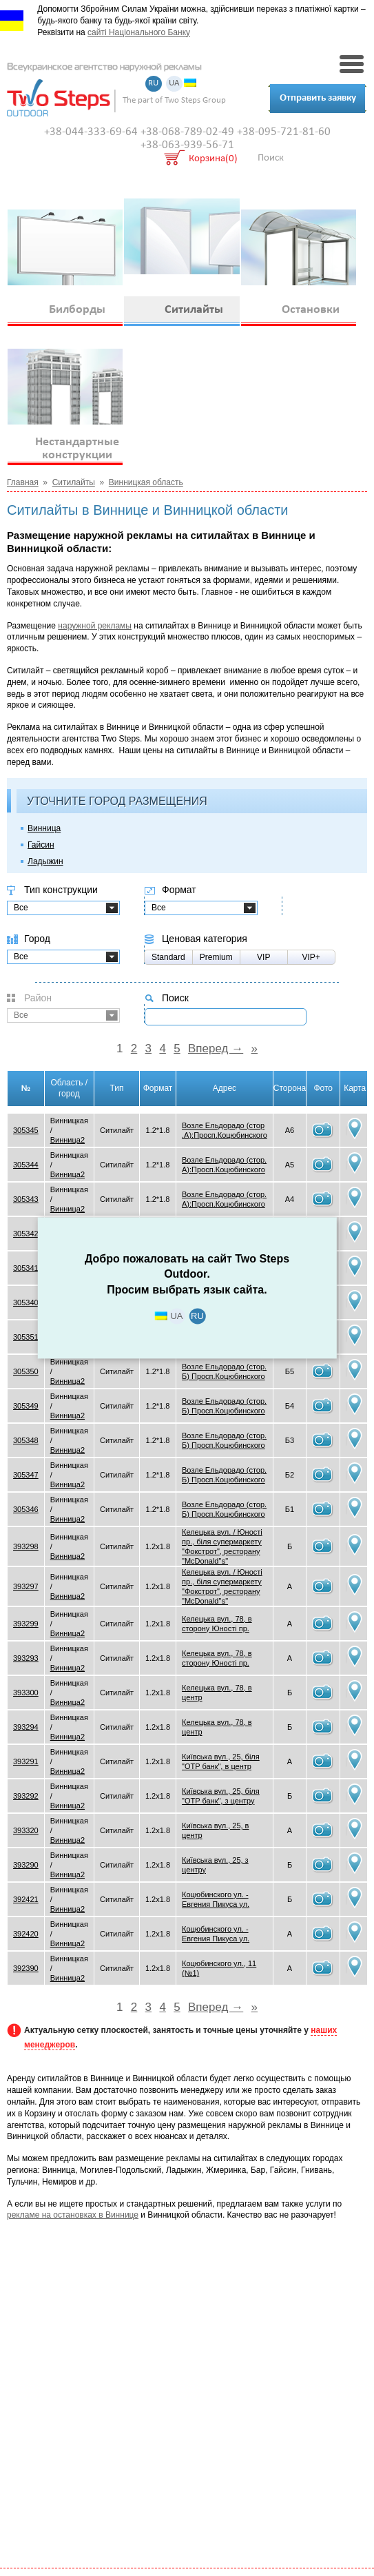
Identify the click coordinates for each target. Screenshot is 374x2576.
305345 (26, 1130)
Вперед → (215, 1048)
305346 (26, 1509)
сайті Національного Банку (138, 32)
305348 (26, 1440)
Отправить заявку (318, 98)
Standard (168, 957)
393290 (26, 1865)
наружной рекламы (95, 626)
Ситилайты (73, 482)
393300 (26, 1692)
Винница (44, 828)
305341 (26, 1268)
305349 (26, 1406)
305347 (26, 1475)
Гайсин (41, 845)
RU (153, 84)
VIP (263, 957)
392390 (26, 1968)
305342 (26, 1233)
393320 (26, 1830)
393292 (26, 1796)
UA (174, 84)
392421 (26, 1899)
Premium (216, 957)
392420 (26, 1934)
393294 (26, 1727)
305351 (26, 1337)
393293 (26, 1658)
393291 (26, 1761)
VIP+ (311, 957)
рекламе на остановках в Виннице (72, 2215)
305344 (26, 1165)
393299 (26, 1623)
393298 (26, 1546)
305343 (26, 1199)
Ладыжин (45, 861)
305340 (26, 1302)
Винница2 (67, 1140)
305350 (26, 1371)
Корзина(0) (213, 159)
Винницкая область (146, 482)
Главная (23, 482)
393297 (26, 1586)
